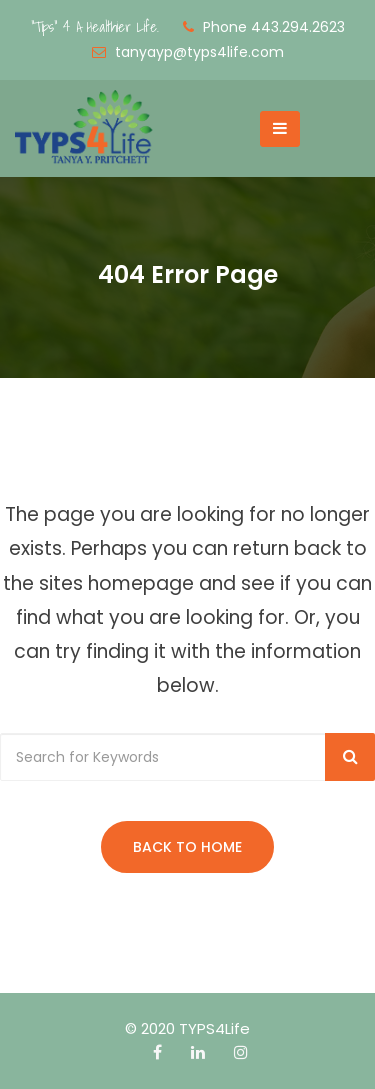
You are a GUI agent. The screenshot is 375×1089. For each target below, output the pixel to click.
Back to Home (187, 847)
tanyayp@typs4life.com (199, 52)
